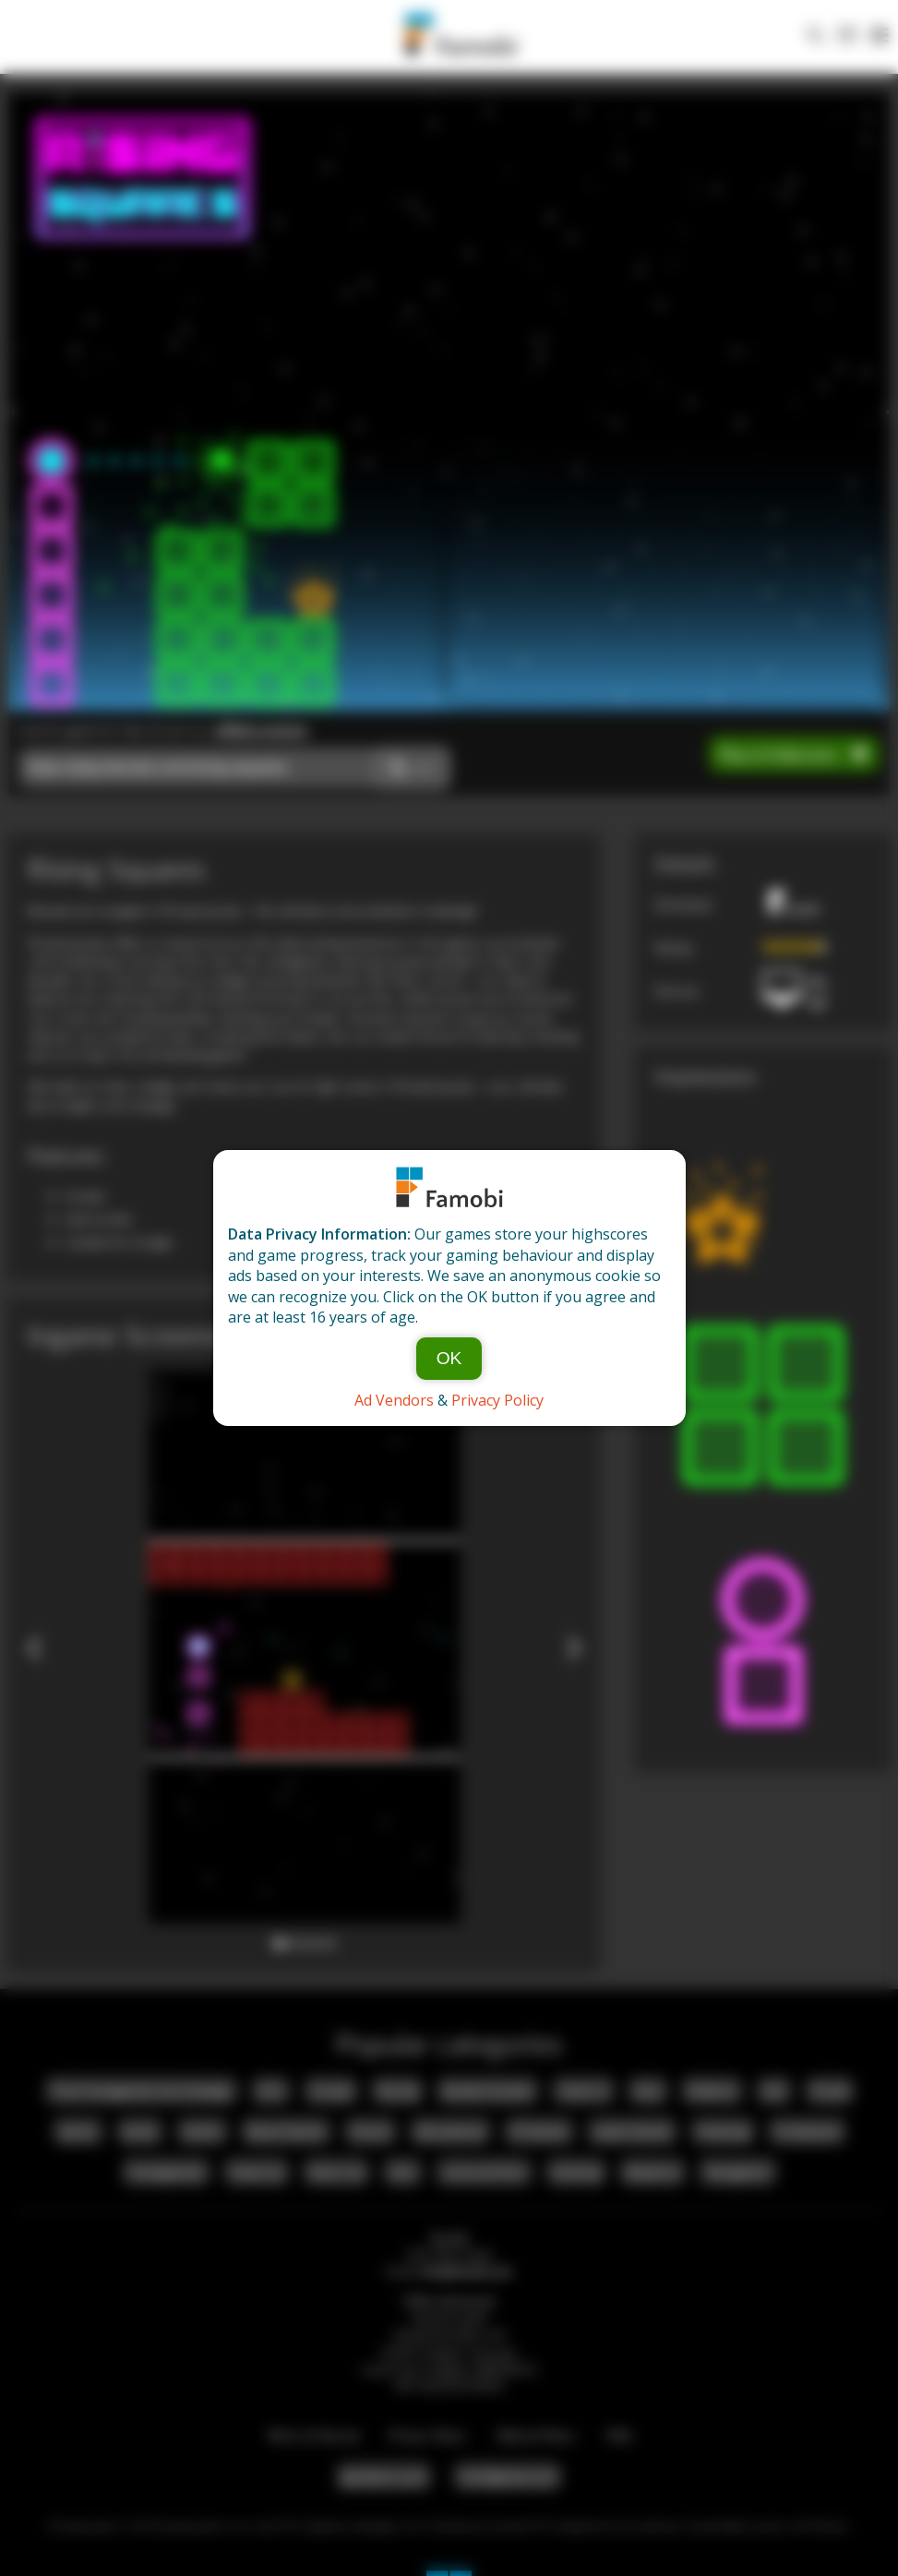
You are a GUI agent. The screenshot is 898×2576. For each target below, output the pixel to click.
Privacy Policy (497, 1400)
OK (449, 1358)
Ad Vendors (394, 1400)
